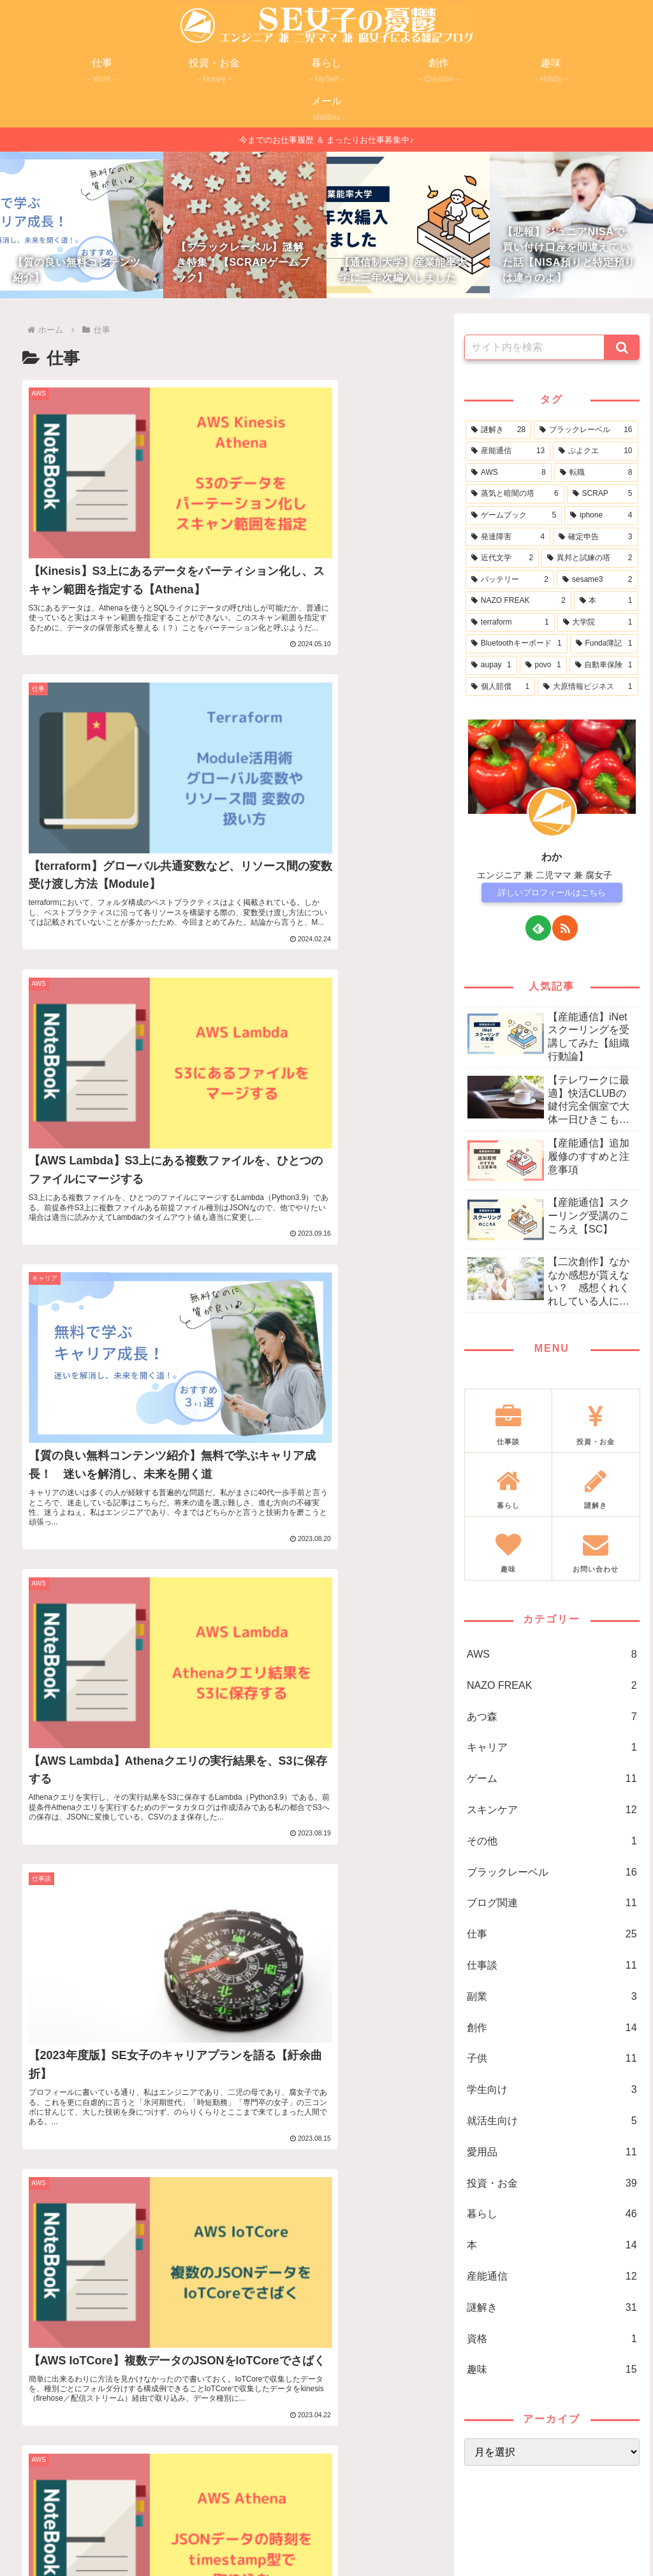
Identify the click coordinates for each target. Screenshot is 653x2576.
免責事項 (378, 2536)
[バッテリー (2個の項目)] (510, 580)
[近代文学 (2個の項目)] (502, 558)
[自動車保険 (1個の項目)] (603, 665)
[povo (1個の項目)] (543, 665)
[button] (622, 347)
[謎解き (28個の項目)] (498, 430)
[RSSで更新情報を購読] (565, 928)
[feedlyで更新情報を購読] (538, 928)
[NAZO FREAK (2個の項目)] (518, 601)
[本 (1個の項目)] (606, 601)
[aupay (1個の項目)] (491, 665)
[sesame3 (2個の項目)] (597, 580)
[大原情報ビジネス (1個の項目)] (588, 687)
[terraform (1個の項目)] (510, 622)
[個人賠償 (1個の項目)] (500, 687)
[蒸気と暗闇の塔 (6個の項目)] (515, 493)
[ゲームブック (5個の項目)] (514, 515)
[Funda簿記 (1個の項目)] (604, 643)
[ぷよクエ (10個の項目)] (595, 451)
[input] (534, 347)
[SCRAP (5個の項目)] (602, 493)
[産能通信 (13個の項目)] (508, 451)
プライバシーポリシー (302, 2536)
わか (551, 856)
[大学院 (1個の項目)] (597, 622)
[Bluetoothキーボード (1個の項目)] (517, 643)
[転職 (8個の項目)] (596, 472)
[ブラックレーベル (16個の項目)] (586, 430)
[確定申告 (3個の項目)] (595, 537)
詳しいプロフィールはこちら (552, 892)
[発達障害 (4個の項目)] (508, 537)
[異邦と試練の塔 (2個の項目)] (589, 558)
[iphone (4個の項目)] (601, 515)
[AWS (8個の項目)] (509, 472)
